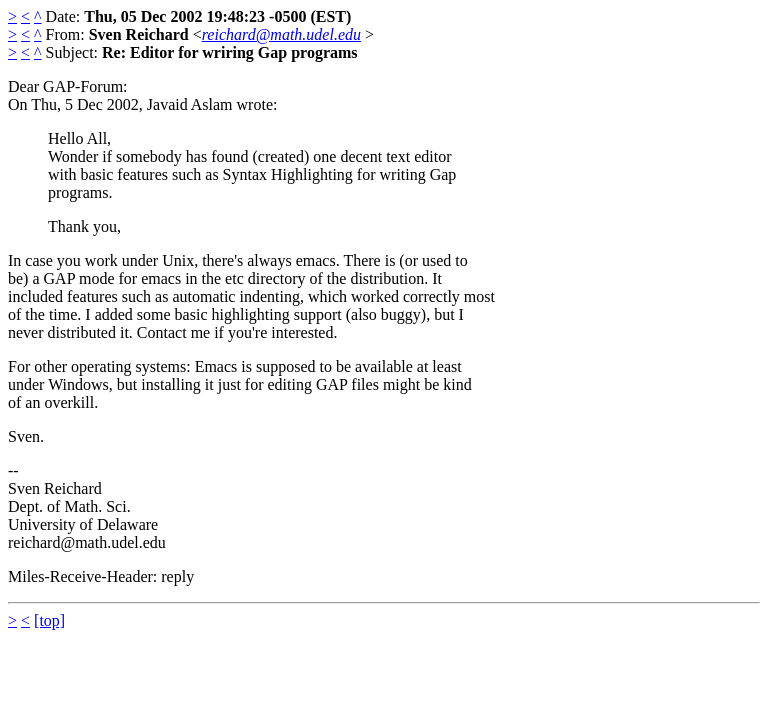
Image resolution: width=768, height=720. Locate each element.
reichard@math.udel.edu (281, 34)
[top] (49, 620)
